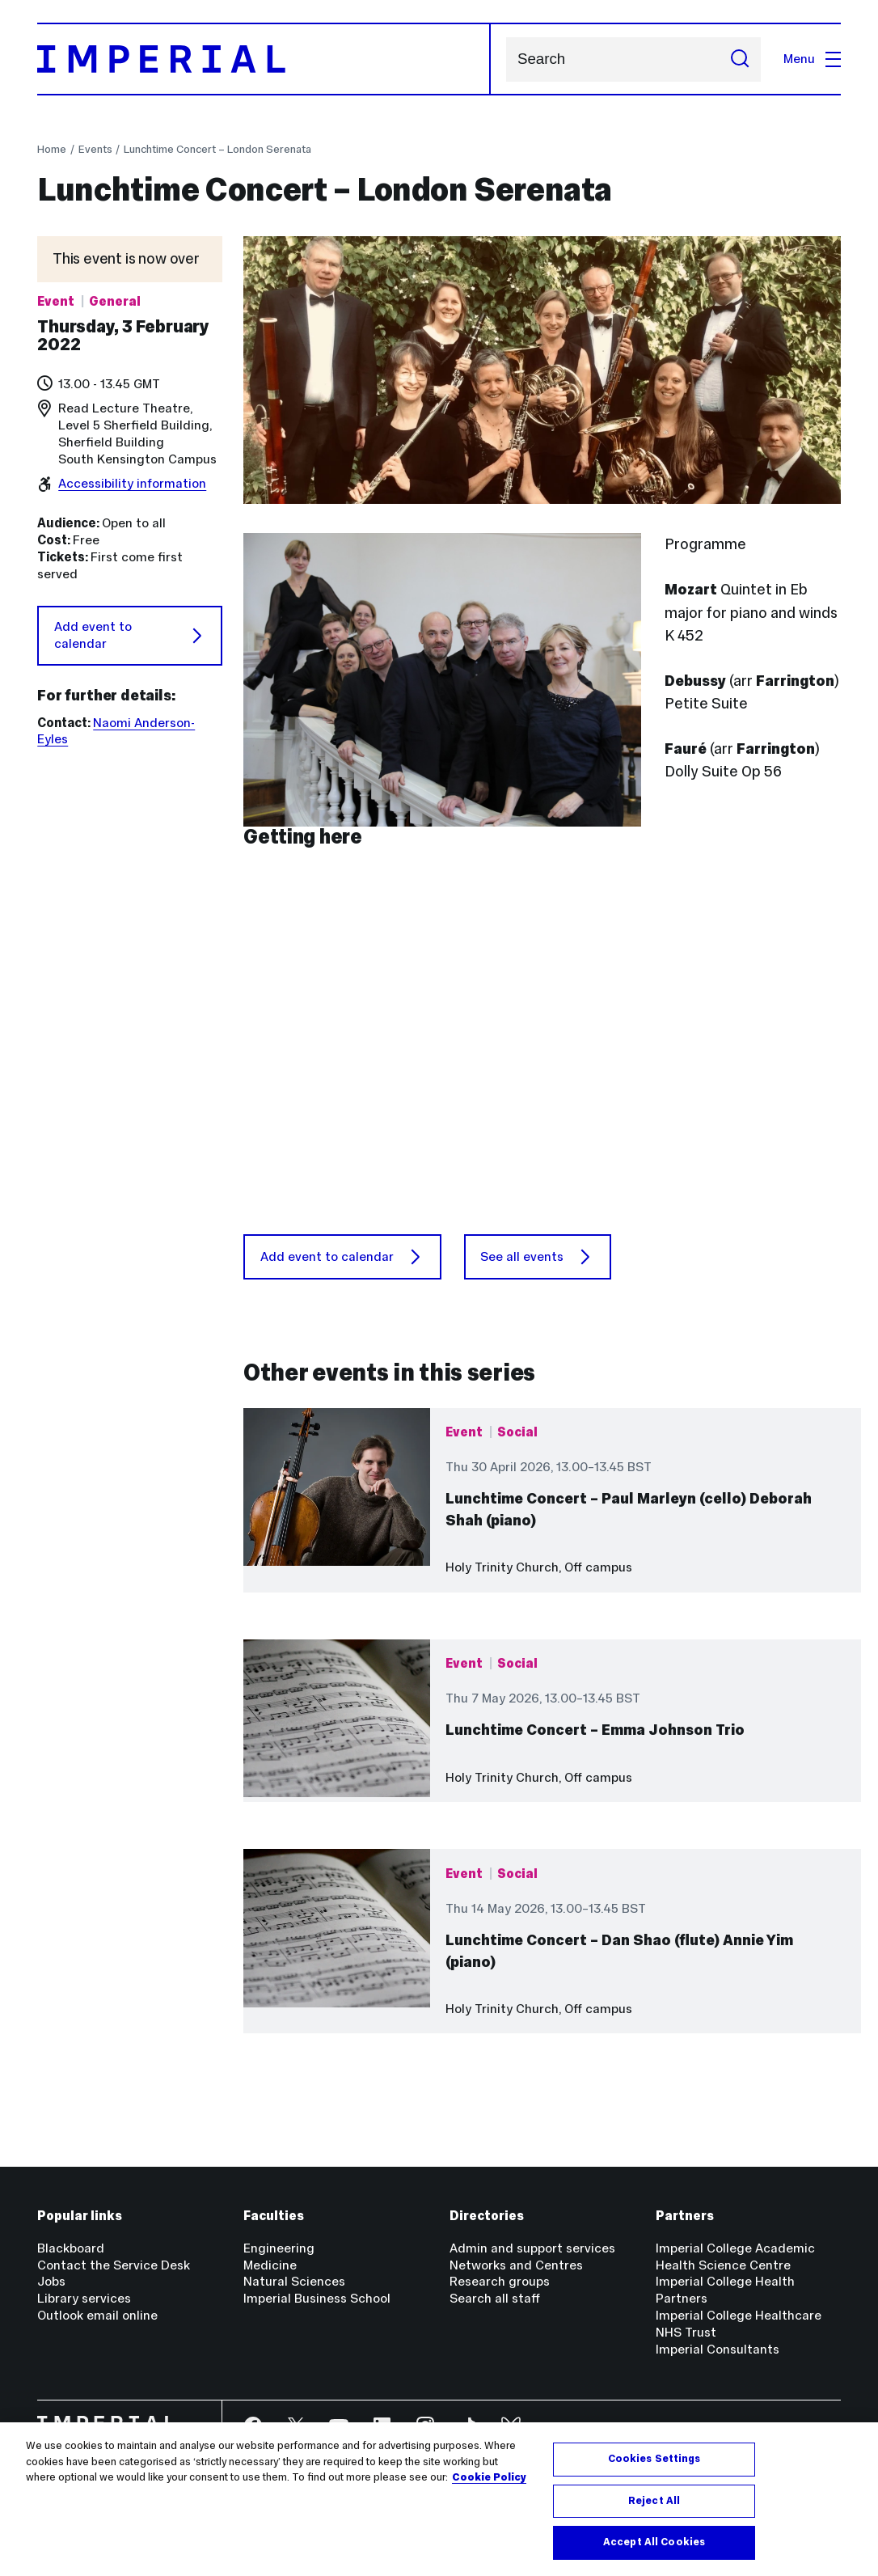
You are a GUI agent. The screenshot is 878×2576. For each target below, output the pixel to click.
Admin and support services (532, 2248)
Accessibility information (132, 483)
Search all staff (495, 2298)
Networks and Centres (516, 2265)
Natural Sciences (294, 2281)
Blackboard (70, 2248)
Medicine (270, 2265)
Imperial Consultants (717, 2349)
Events (95, 149)
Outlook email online (97, 2315)
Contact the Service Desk (113, 2265)
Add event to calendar (130, 635)
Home (51, 149)
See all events (537, 1257)
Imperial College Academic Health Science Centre (735, 2256)
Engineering (278, 2248)
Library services (84, 2298)
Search (505, 59)
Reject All (654, 2500)
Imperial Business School (316, 2298)
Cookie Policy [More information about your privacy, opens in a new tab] (489, 2477)
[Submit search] (740, 59)
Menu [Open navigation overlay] (812, 58)
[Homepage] (264, 59)
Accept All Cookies (654, 2542)
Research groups (500, 2281)
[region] (439, 2499)
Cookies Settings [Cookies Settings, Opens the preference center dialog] (654, 2458)
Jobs (51, 2281)
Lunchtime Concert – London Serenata (217, 149)
